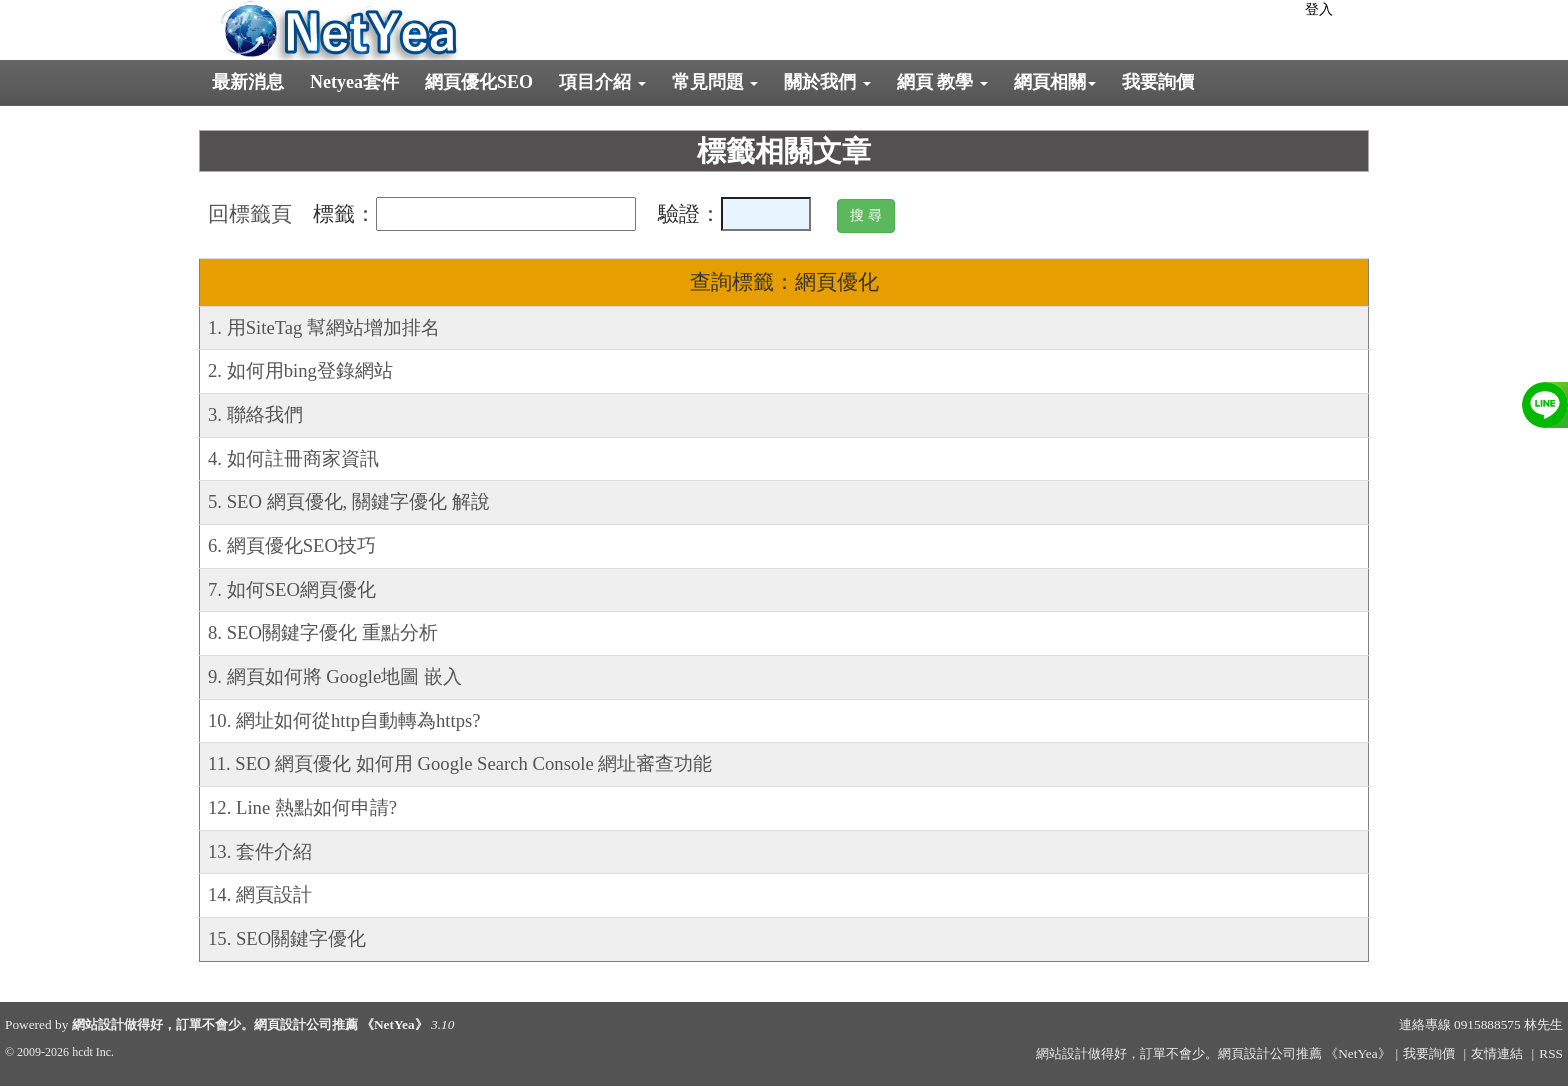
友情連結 (1497, 1053)
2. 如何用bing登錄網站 (300, 370)
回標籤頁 (250, 214)
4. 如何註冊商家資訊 (293, 458)
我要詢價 (1158, 82)
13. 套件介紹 (260, 851)
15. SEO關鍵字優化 (287, 938)
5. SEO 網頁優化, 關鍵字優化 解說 (349, 501)
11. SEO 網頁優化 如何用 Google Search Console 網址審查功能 (460, 763)
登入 (1319, 9)
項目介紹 (602, 82)
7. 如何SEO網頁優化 (292, 589)
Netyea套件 (354, 82)
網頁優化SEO (479, 82)
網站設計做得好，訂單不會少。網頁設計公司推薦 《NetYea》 (250, 1024)
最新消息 (248, 82)
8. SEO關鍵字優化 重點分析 (323, 632)
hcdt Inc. (93, 1052)
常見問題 (715, 82)
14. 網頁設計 (260, 894)
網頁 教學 (942, 82)
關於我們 (827, 82)
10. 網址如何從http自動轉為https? (344, 720)
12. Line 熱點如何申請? (302, 807)
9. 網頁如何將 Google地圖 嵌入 (335, 676)
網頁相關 (1055, 82)
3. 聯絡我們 (255, 414)
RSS (1551, 1053)
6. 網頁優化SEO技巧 (292, 545)
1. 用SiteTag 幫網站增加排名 (324, 327)
